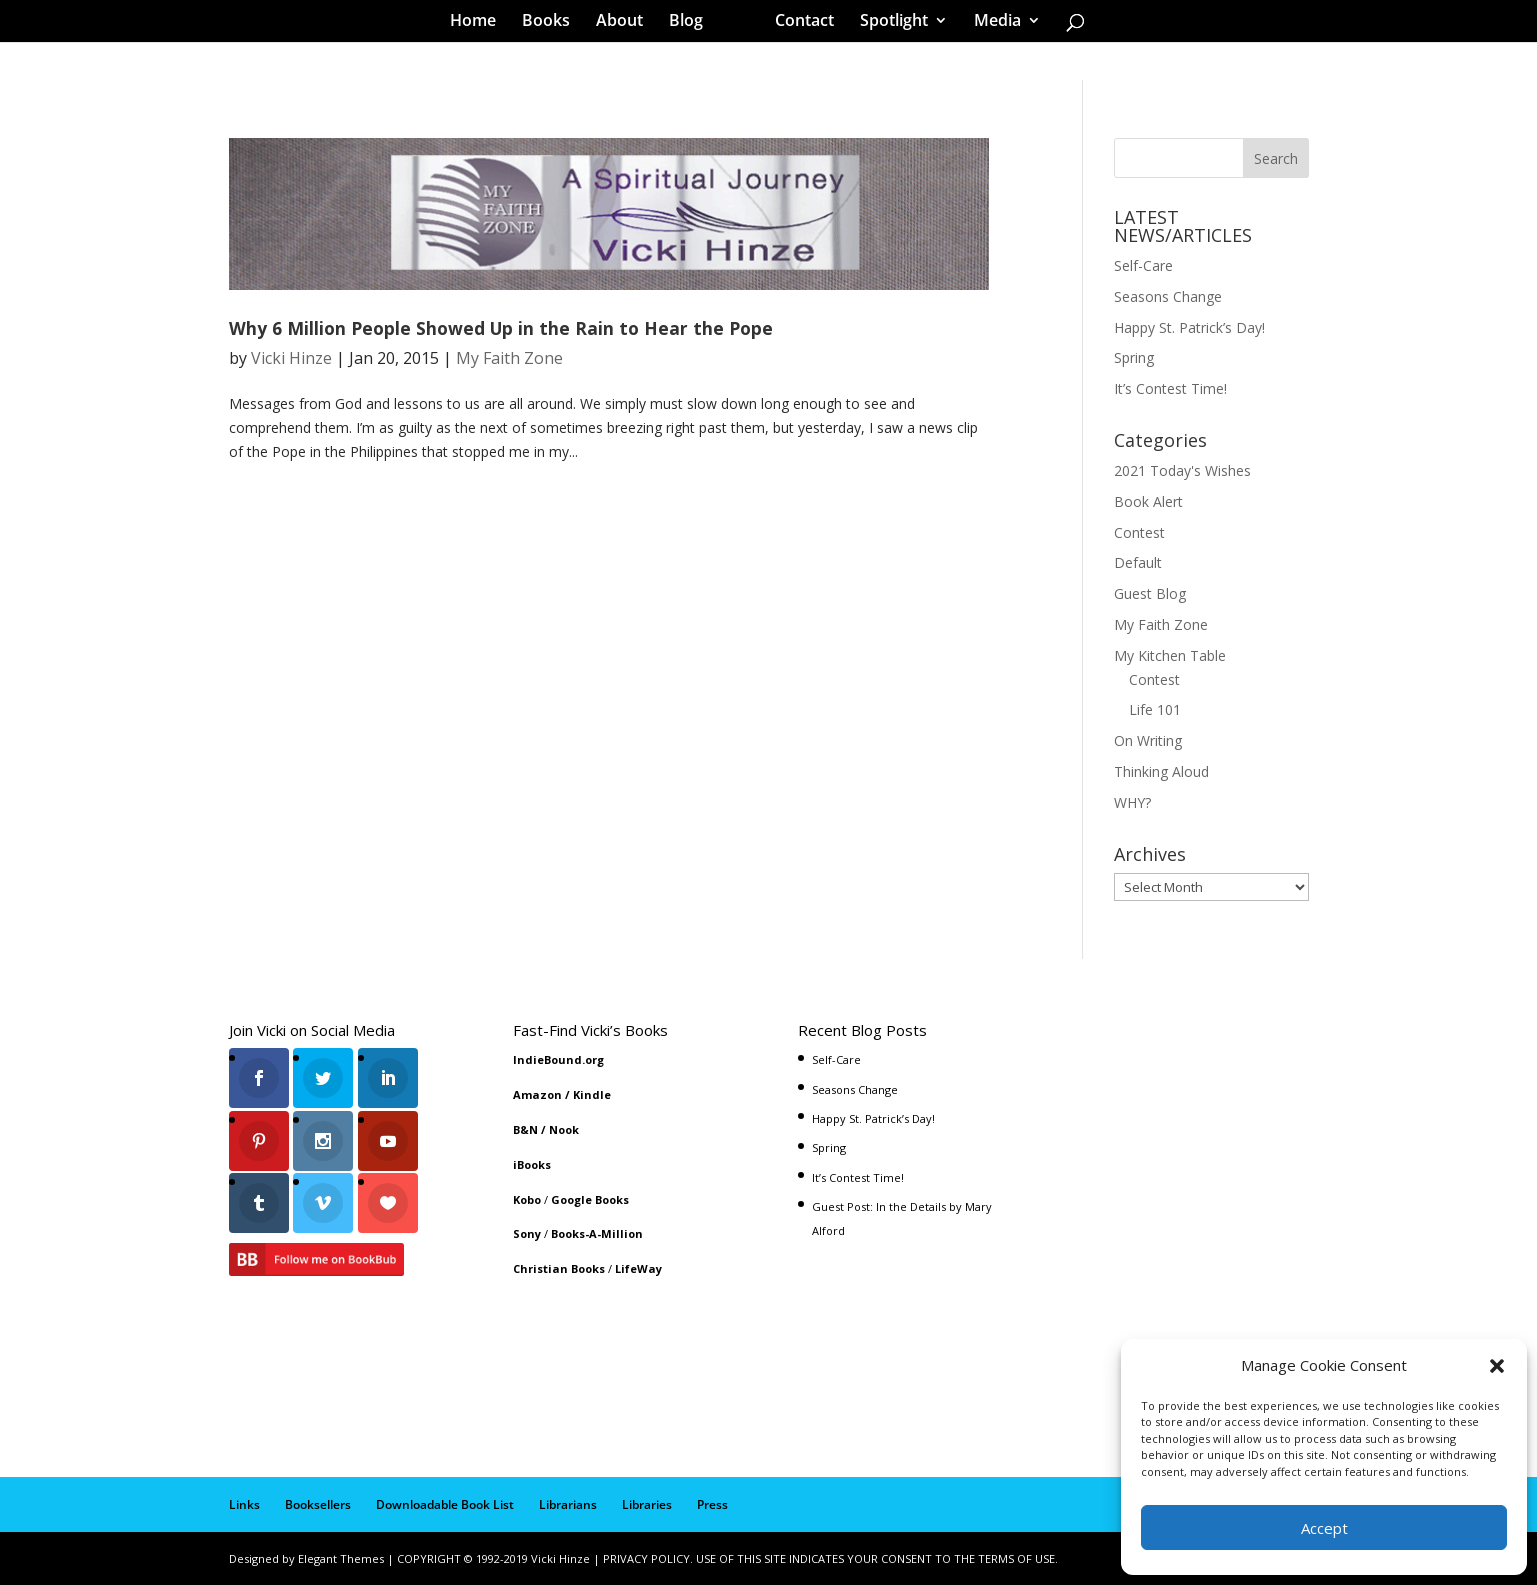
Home (480, 24)
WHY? (1132, 802)
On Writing (1148, 740)
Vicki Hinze (291, 358)
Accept (1324, 1528)
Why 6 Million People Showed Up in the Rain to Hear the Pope (501, 328)
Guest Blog (1150, 593)
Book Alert (1148, 501)
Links (244, 1504)
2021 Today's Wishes (1182, 470)
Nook (564, 1129)
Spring (1134, 357)
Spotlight (887, 24)
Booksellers (318, 1504)
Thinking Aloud (1161, 771)
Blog (693, 24)
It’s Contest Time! (1170, 388)
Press (712, 1504)
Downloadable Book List (445, 1504)
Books (553, 24)
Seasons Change (1168, 296)
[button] (1497, 1366)
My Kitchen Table (1170, 655)
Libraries (647, 1504)
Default (1138, 562)
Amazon (537, 1094)
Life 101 (1155, 709)
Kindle (592, 1094)
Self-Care (1143, 265)
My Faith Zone (509, 358)
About (626, 24)
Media (990, 24)
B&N (525, 1129)
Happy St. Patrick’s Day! (1189, 327)
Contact (797, 24)
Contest (1139, 532)
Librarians (568, 1504)
